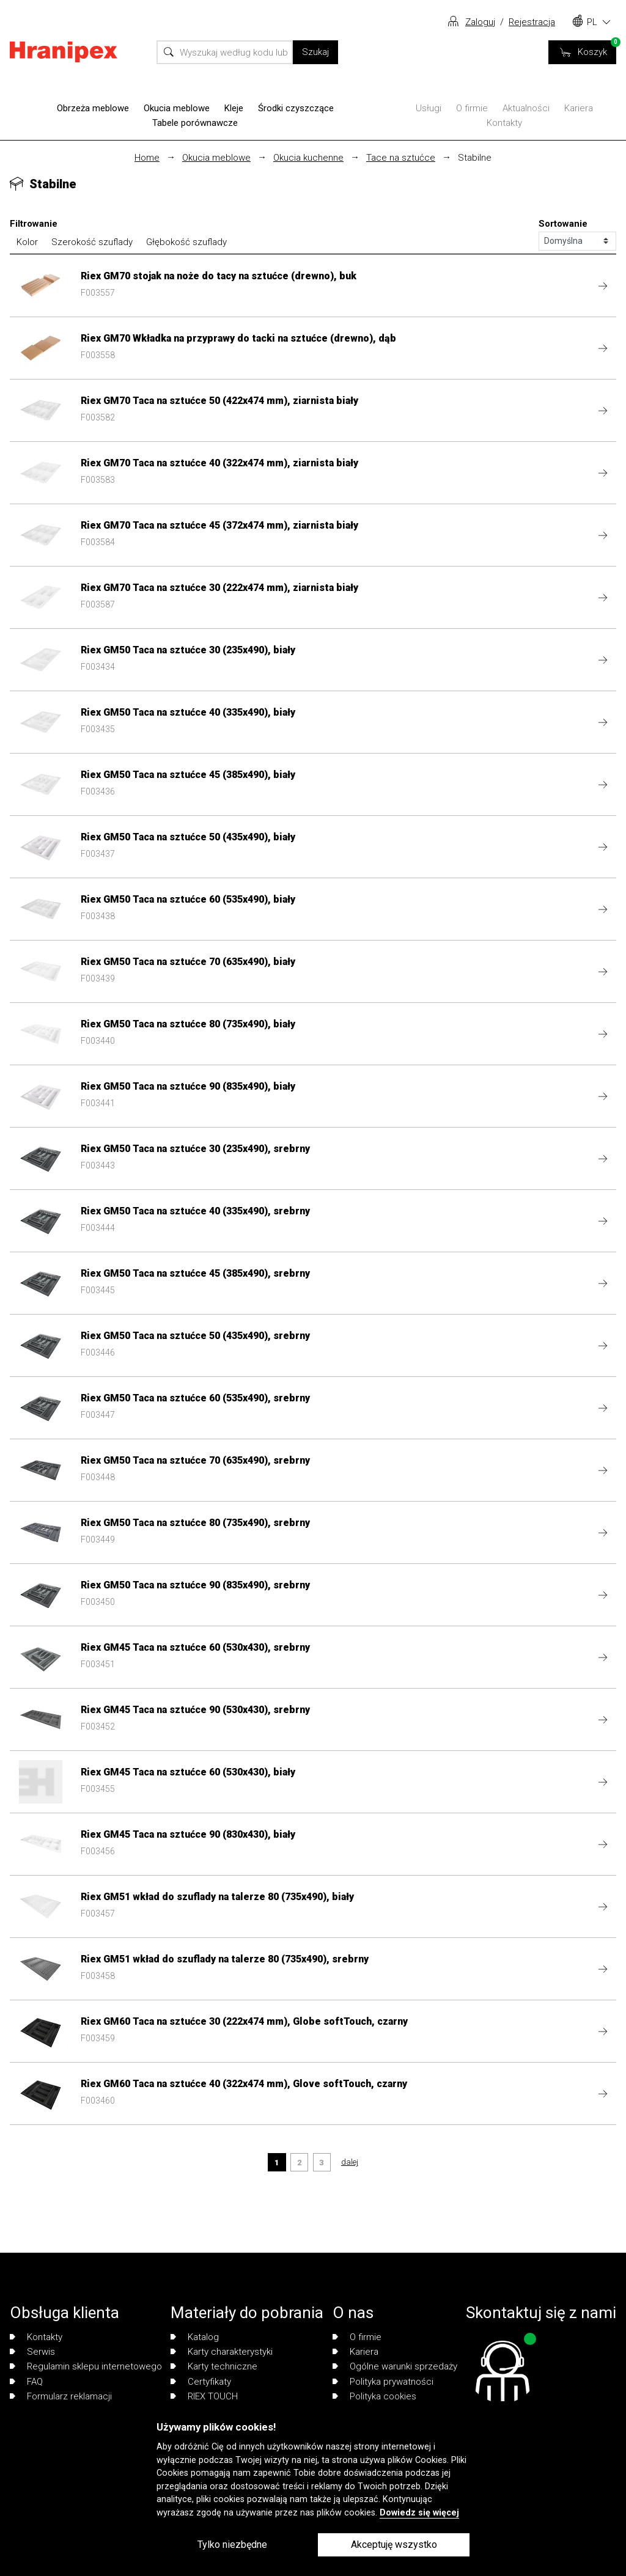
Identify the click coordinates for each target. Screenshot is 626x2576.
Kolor (27, 242)
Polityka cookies (374, 2396)
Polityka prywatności (383, 2381)
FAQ (26, 2381)
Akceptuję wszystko (394, 2544)
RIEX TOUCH (204, 2396)
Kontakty (504, 122)
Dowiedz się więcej (419, 2513)
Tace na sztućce (400, 157)
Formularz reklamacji (61, 2396)
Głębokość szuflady (186, 242)
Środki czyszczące (296, 108)
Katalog (195, 2337)
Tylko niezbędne (232, 2544)
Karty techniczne (214, 2366)
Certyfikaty (201, 2381)
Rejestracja (532, 22)
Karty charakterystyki (222, 2351)
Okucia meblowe (177, 108)
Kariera (578, 108)
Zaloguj (480, 22)
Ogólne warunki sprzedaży (395, 2366)
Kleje (233, 108)
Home (147, 157)
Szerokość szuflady (92, 242)
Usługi (428, 108)
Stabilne (475, 157)
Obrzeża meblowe (93, 108)
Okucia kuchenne (308, 157)
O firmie (472, 108)
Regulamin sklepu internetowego (86, 2366)
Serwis (32, 2351)
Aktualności (526, 108)
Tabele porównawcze (195, 122)
